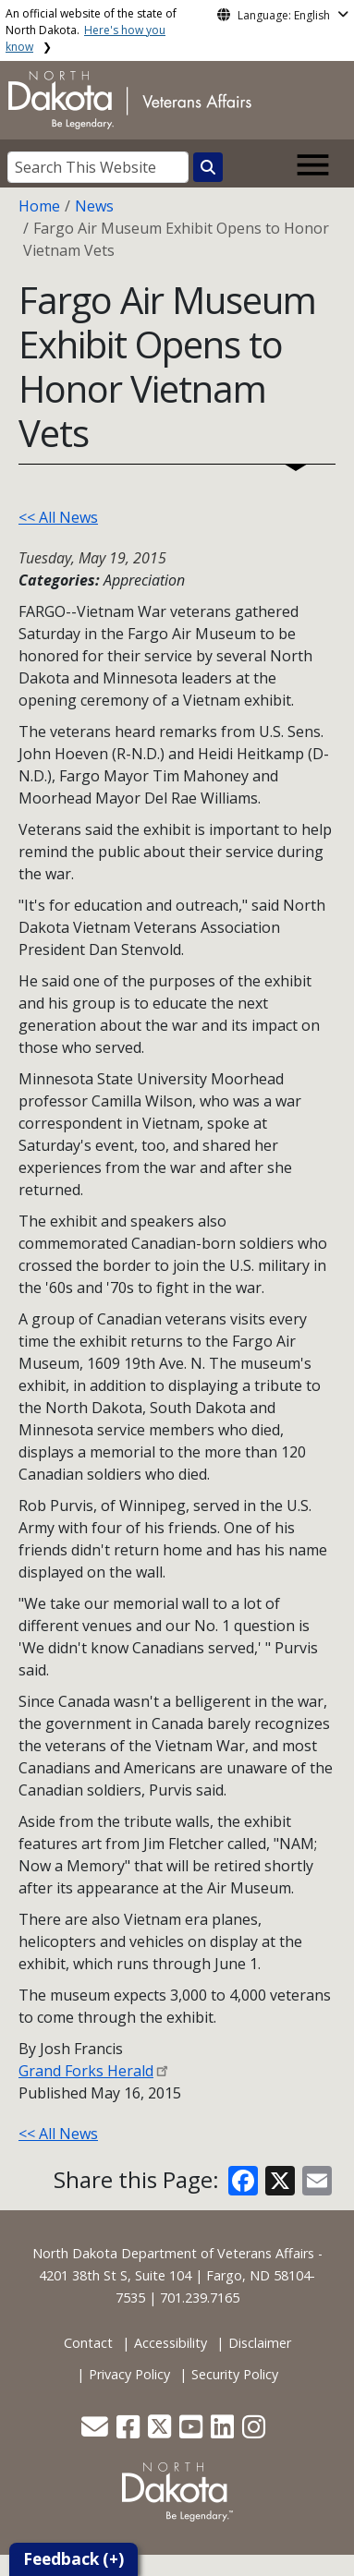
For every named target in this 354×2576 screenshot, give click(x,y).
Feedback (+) (73, 2559)
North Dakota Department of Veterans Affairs (173, 2253)
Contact (88, 2343)
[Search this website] (208, 167)
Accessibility (170, 2343)
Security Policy (234, 2374)
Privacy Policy (129, 2374)
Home (39, 206)
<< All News (58, 517)
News (94, 206)
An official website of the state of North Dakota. (91, 30)
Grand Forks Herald (85, 2071)
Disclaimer (259, 2343)
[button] (96, 2431)
